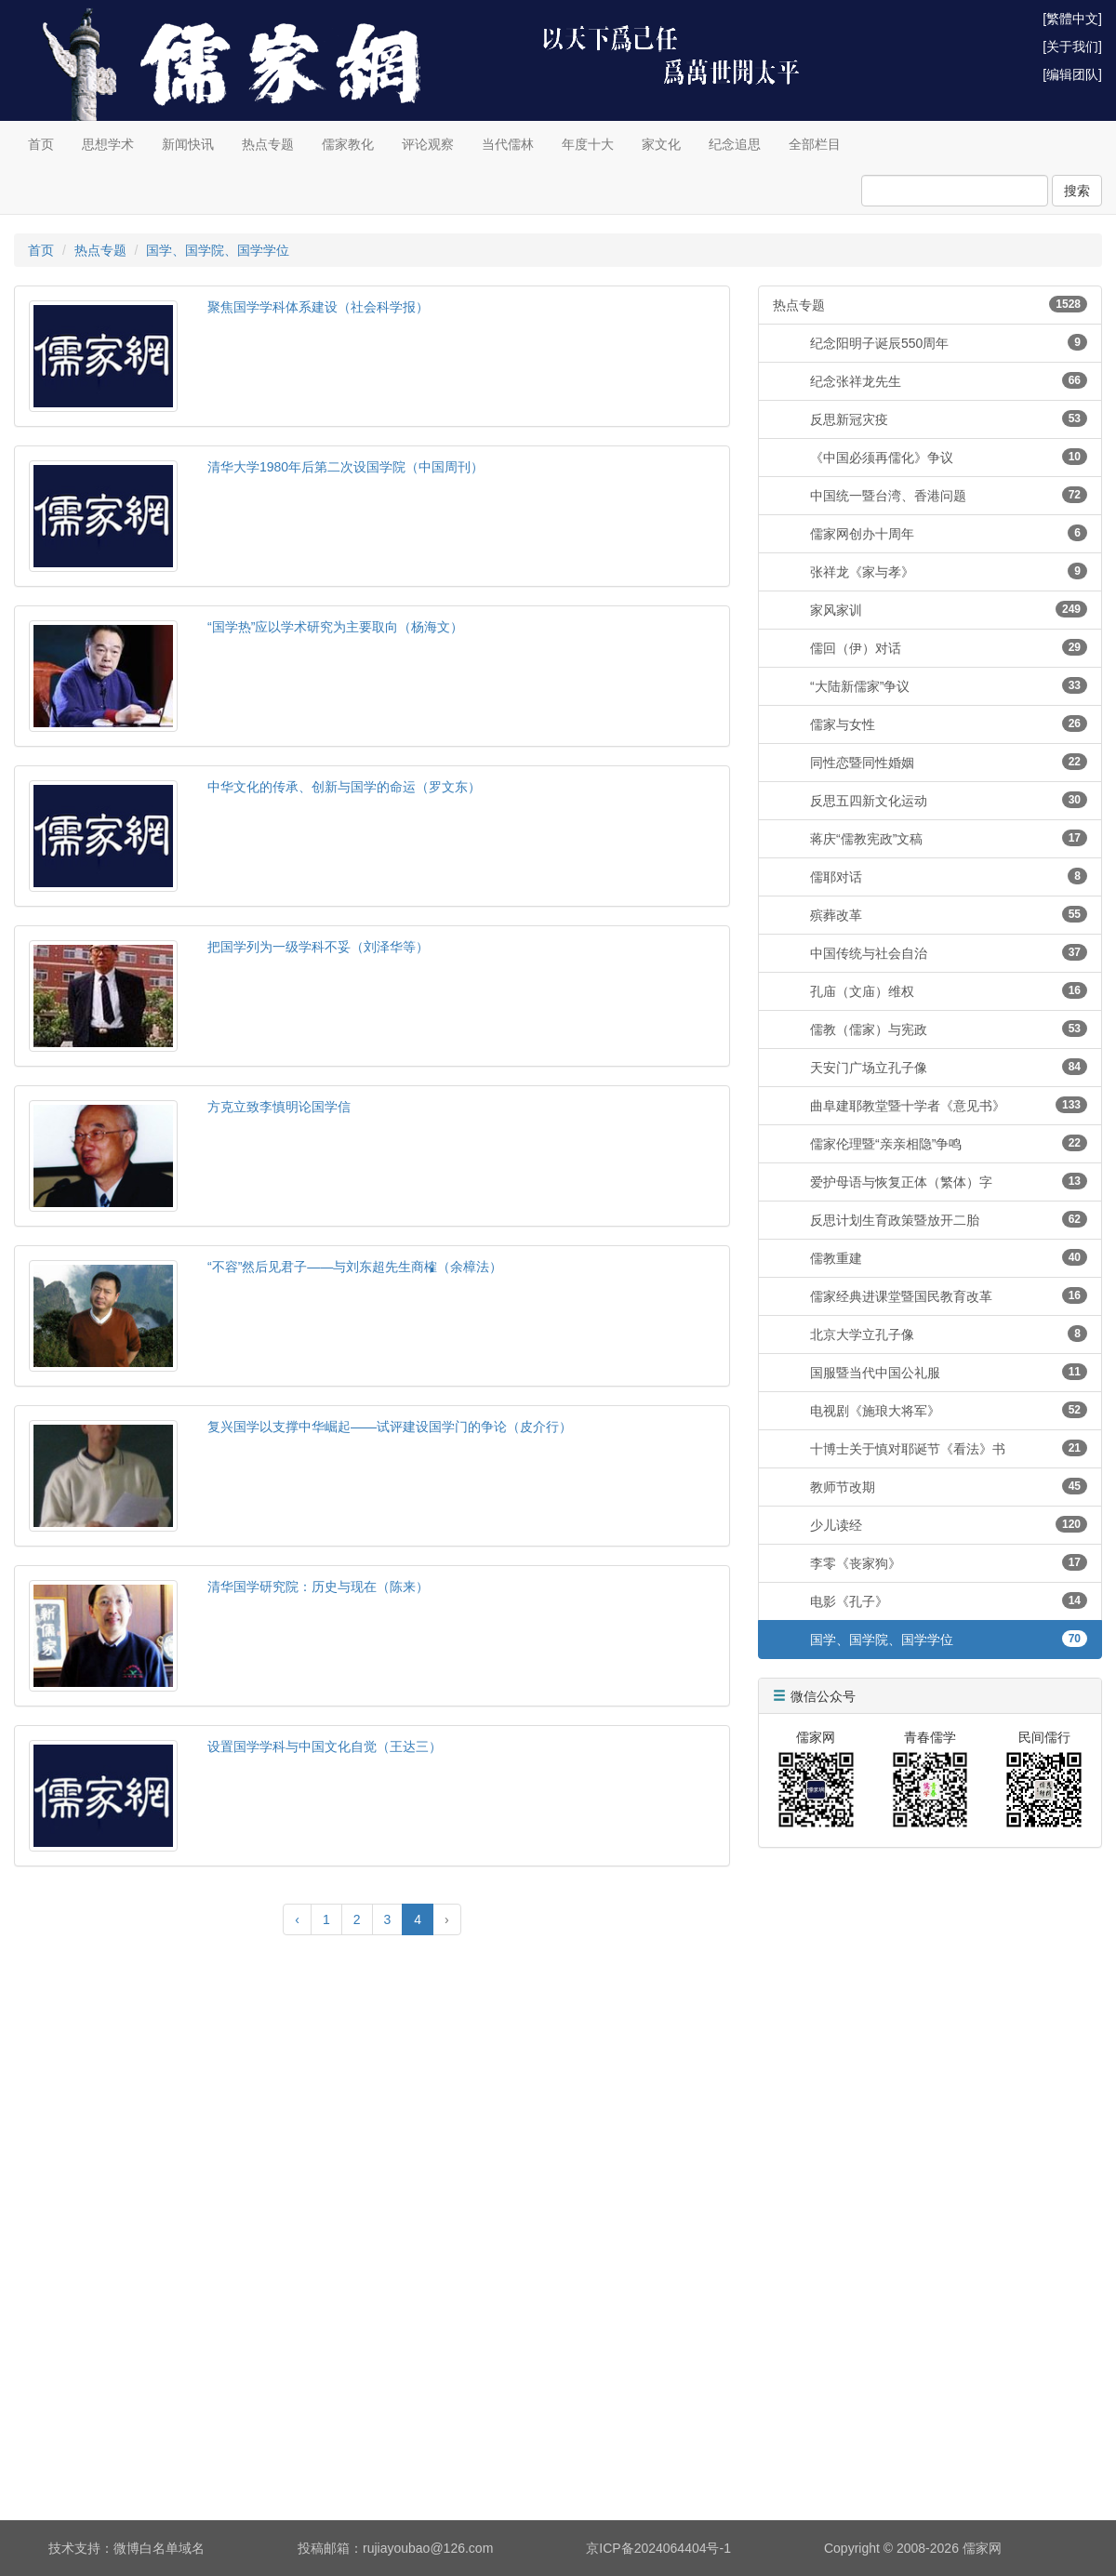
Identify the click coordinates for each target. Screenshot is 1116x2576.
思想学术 (108, 144)
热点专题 (268, 144)
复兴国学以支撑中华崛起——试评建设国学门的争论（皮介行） (389, 1426)
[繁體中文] (1072, 18)
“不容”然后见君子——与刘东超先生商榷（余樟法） (354, 1266)
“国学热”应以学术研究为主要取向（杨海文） (335, 626)
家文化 (661, 144)
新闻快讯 (188, 144)
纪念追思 (735, 144)
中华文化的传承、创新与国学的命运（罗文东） (344, 786)
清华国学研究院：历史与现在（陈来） (318, 1586)
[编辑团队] (1072, 74)
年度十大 (588, 144)
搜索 (1077, 190)
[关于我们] (1072, 46)
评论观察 (428, 144)
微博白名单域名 (159, 2548)
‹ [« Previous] (297, 1919)
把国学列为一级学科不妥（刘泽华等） (318, 946)
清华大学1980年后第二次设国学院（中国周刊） (345, 466)
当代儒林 (508, 144)
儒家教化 (348, 144)
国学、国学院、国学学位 (217, 250)
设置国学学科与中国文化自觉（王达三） (324, 1746)
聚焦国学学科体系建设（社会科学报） (318, 306)
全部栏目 (815, 144)
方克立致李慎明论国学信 (279, 1106)
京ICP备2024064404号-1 (658, 2548)
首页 (41, 144)
